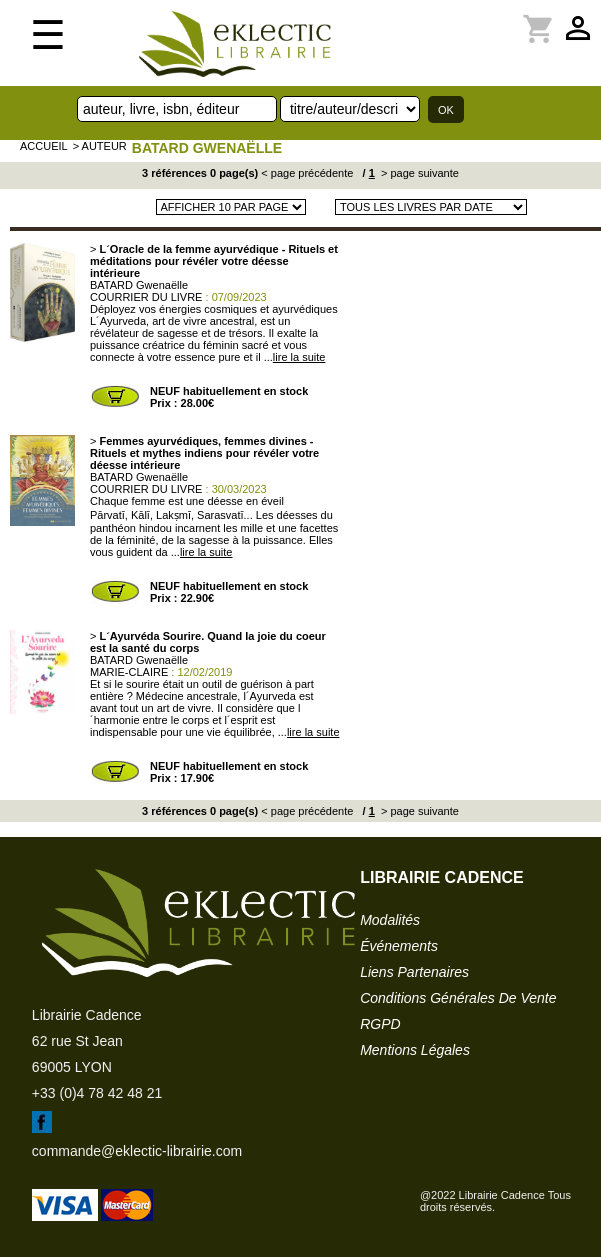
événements (399, 946)
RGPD (380, 1024)
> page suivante (418, 173)
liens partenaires (414, 972)
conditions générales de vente (458, 998)
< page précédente (307, 173)
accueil (44, 146)
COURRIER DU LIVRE (146, 297)
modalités (390, 920)
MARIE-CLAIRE (129, 672)
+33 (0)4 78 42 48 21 (97, 1093)
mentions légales (415, 1050)
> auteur (100, 146)
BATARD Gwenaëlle (207, 148)
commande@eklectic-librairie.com (137, 1151)
